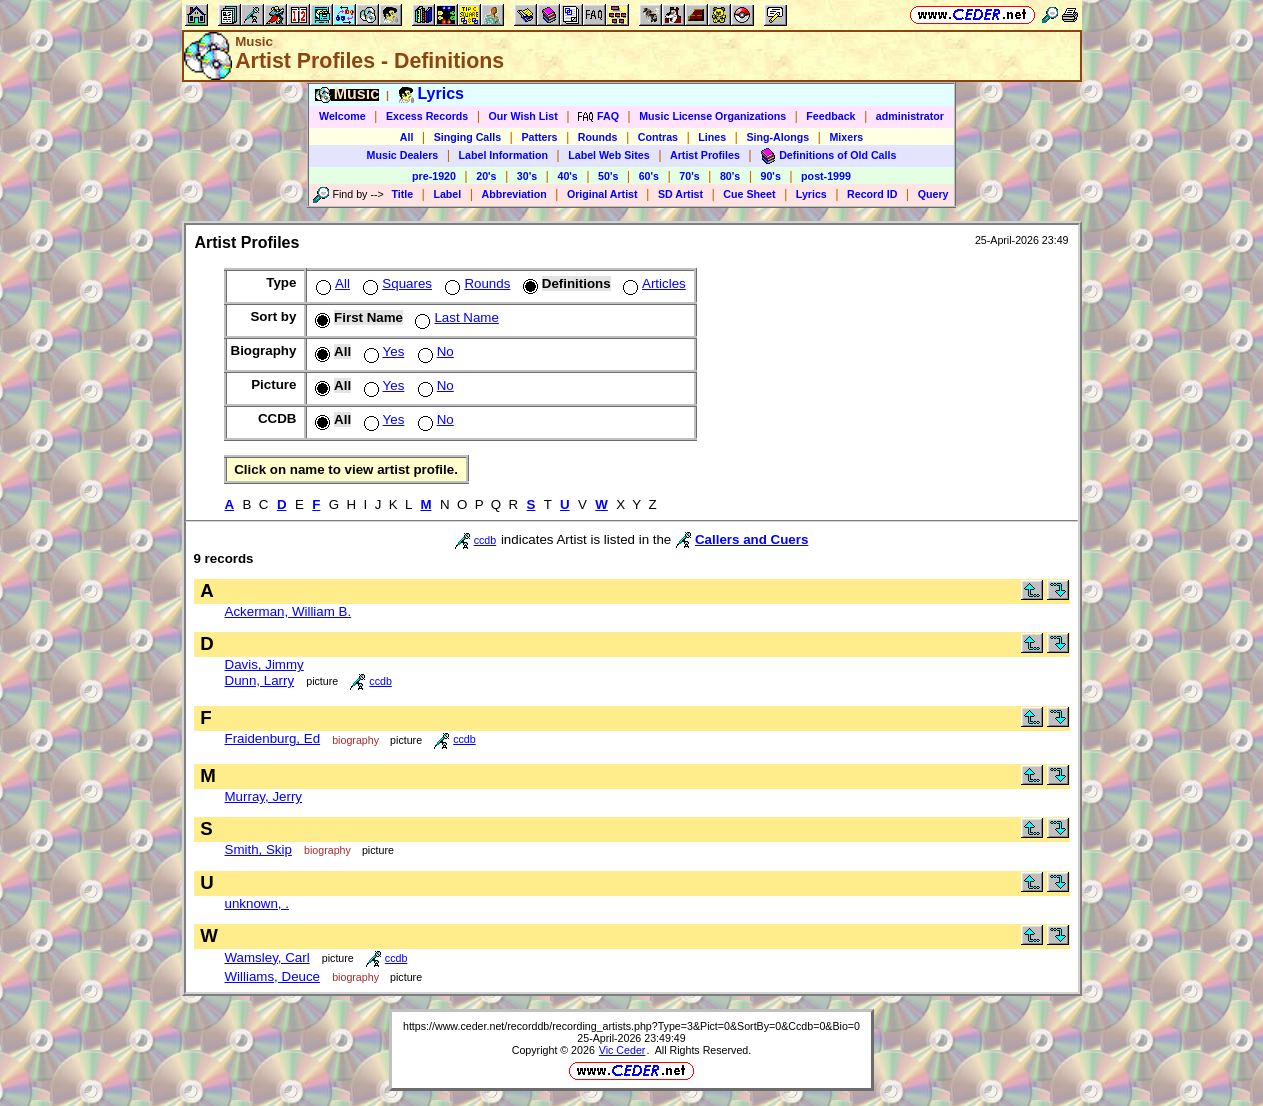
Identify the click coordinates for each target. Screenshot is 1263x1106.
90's (771, 176)
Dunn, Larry (260, 680)
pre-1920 (434, 176)
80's (730, 176)
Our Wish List (523, 116)
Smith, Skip (258, 849)
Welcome (342, 116)
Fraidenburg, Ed (273, 738)
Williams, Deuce (273, 976)
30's (527, 176)
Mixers (846, 137)
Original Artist (602, 194)
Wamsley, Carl (267, 957)
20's (486, 176)
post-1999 (826, 176)
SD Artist (680, 194)
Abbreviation (514, 194)
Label (447, 194)
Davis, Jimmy (264, 664)
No (434, 351)
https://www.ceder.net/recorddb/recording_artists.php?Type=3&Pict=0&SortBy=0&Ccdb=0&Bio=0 (631, 1026)
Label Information (503, 155)
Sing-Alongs (777, 137)
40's (567, 176)
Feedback (830, 116)
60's (649, 176)
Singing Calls (468, 137)
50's (608, 176)
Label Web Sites (609, 155)
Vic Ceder (622, 1050)
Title (402, 194)
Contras (658, 137)
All (407, 137)
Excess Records (427, 116)
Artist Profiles (705, 155)
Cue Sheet (749, 194)
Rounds (598, 137)
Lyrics (811, 194)
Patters (539, 137)
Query (933, 194)
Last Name (454, 317)
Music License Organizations (712, 116)
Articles (652, 283)
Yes (382, 351)
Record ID (872, 194)
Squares (395, 283)
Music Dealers (403, 155)
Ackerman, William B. (288, 611)
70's (689, 176)
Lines (712, 137)
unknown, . (257, 903)
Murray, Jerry (264, 796)
